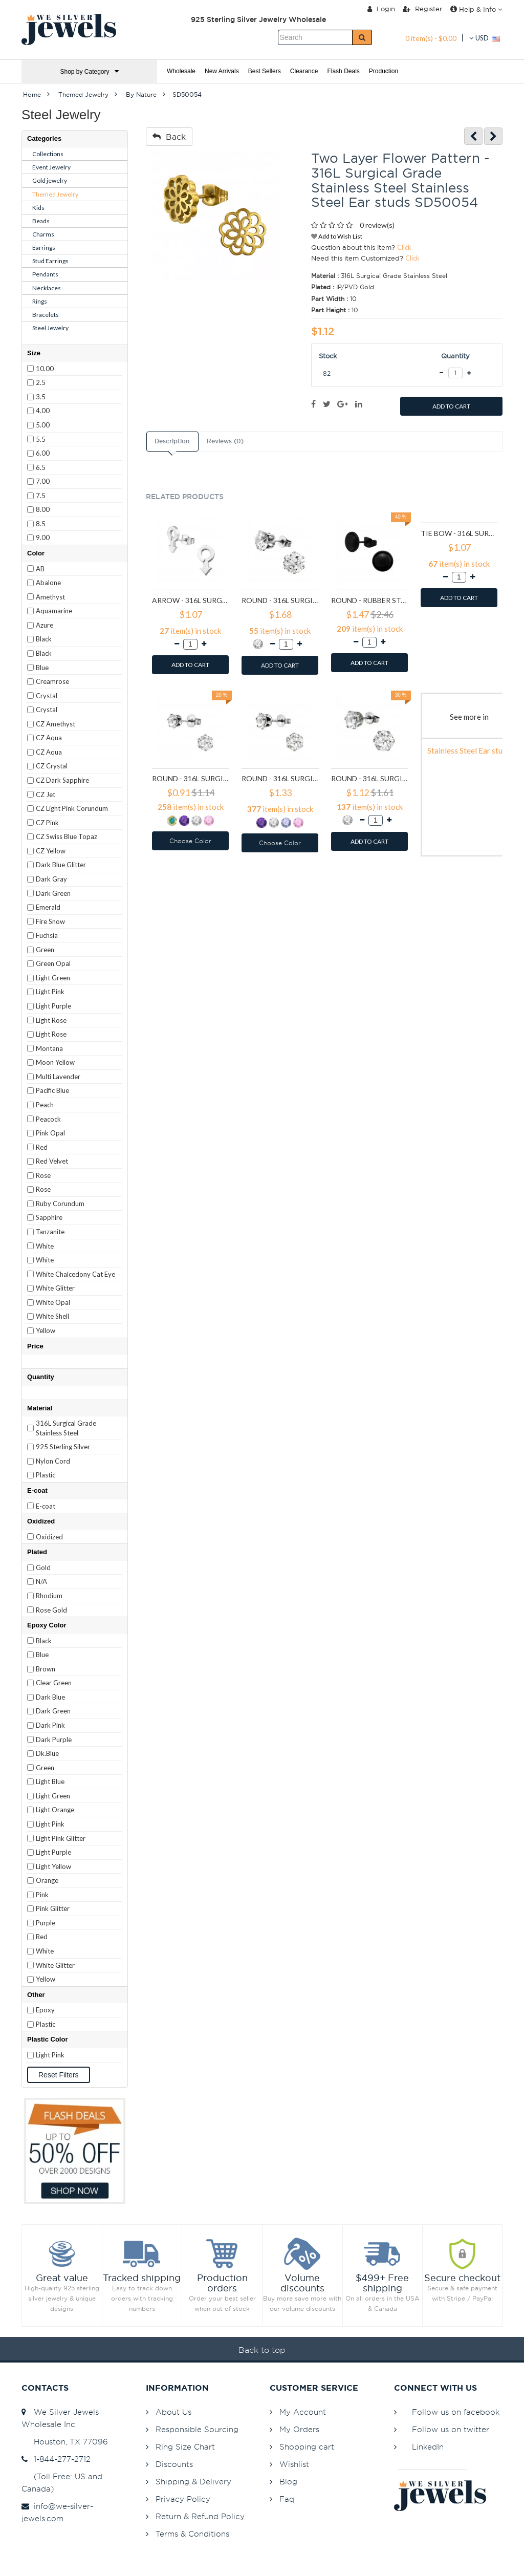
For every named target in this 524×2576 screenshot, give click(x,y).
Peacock (48, 1119)
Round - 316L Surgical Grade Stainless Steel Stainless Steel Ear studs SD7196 (280, 778)
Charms (43, 234)
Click (404, 247)
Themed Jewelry (55, 194)
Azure (44, 625)
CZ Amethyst (55, 724)
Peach (45, 1105)
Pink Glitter (53, 1908)
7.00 (43, 481)
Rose (43, 1175)
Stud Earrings (50, 261)
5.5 (41, 439)
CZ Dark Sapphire (62, 780)
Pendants (45, 274)
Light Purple (53, 1006)
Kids (38, 207)
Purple (45, 1923)
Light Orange (55, 1810)
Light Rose (51, 1020)
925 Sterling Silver (63, 1447)
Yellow (45, 1330)
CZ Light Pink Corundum (72, 808)
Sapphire (49, 1217)
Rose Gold (51, 1610)
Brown (45, 1669)
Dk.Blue (47, 1753)
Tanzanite (50, 1232)
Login (381, 9)
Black (44, 639)
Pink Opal (50, 1133)
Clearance (304, 71)
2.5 (41, 382)
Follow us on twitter (450, 2429)
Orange (47, 1880)
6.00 (43, 453)
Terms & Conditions (192, 2534)
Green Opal (53, 963)
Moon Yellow (55, 1062)
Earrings (43, 247)
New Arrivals (222, 71)
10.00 (45, 368)
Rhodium (49, 1596)
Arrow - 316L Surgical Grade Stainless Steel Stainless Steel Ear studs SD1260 (190, 600)
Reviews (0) (225, 441)
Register (422, 9)
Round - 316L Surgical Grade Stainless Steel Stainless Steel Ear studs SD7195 (190, 778)
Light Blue (50, 1781)
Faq (286, 2499)
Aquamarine (54, 611)
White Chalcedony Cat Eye (75, 1274)
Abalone (48, 582)
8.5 (41, 524)
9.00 (43, 537)
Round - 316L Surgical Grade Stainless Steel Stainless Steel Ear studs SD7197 (369, 778)
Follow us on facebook (455, 2412)
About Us (173, 2412)
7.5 (41, 495)
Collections (47, 154)
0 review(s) (377, 225)
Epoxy (45, 2010)
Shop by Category (89, 71)
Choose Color (190, 841)
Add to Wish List (336, 236)
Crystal (46, 696)
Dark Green (53, 893)
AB (40, 569)
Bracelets (45, 314)
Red (42, 1147)
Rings (39, 301)
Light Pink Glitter (60, 1838)
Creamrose (52, 681)
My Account (302, 2412)
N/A (41, 1581)
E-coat (45, 1506)
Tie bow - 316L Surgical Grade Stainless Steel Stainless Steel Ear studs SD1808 (459, 533)
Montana (49, 1048)
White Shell (52, 1316)
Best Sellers (264, 71)
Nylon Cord (53, 1461)
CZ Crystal (52, 766)
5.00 (43, 425)
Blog (288, 2481)
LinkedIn (428, 2447)
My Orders (299, 2429)
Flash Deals (343, 71)
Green (45, 950)
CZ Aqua (49, 738)
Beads (41, 221)
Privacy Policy (183, 2499)
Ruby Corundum (60, 1203)
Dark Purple (54, 1739)
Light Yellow (53, 1866)
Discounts (174, 2464)
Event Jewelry (51, 167)
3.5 (41, 397)
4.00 (43, 410)
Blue (42, 667)
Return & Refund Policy (200, 2516)
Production (383, 71)
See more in (469, 716)
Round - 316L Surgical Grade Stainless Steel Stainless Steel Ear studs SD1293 (280, 600)
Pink (42, 1895)
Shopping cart (306, 2447)
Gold (43, 1567)
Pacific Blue (52, 1090)
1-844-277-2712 (56, 2459)
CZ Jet (45, 794)
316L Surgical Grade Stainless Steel (66, 1428)
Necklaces (46, 288)
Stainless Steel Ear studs (469, 750)
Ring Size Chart (185, 2447)
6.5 (41, 467)
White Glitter (55, 1288)
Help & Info (476, 9)
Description (172, 441)
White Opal (53, 1302)
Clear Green (54, 1683)
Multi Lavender (58, 1076)
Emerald (48, 907)
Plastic (45, 1475)
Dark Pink (50, 1725)
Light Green (53, 978)
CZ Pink (47, 823)
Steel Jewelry (50, 328)
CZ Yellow (51, 851)
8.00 (43, 509)
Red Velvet (52, 1161)
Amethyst (50, 597)
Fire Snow (50, 921)
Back (169, 137)
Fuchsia (47, 935)
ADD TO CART (451, 406)
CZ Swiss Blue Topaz (66, 836)
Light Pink (50, 992)
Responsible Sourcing (197, 2429)
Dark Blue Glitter (61, 865)
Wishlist (294, 2464)
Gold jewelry (49, 180)
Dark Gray (51, 879)
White (45, 1246)
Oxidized (49, 1537)
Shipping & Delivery (193, 2481)
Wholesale (181, 71)
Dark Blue (50, 1697)
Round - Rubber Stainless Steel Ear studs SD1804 (369, 600)
